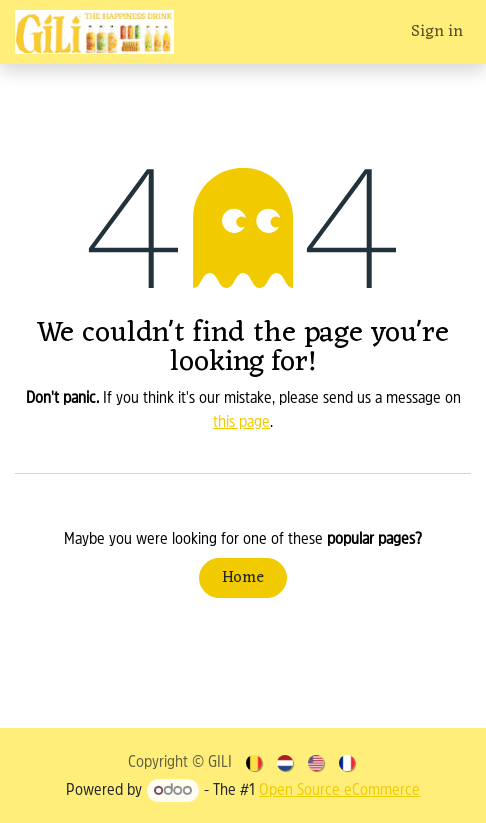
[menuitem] (255, 763)
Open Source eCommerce (339, 791)
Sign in (437, 32)
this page (241, 423)
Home (243, 578)
